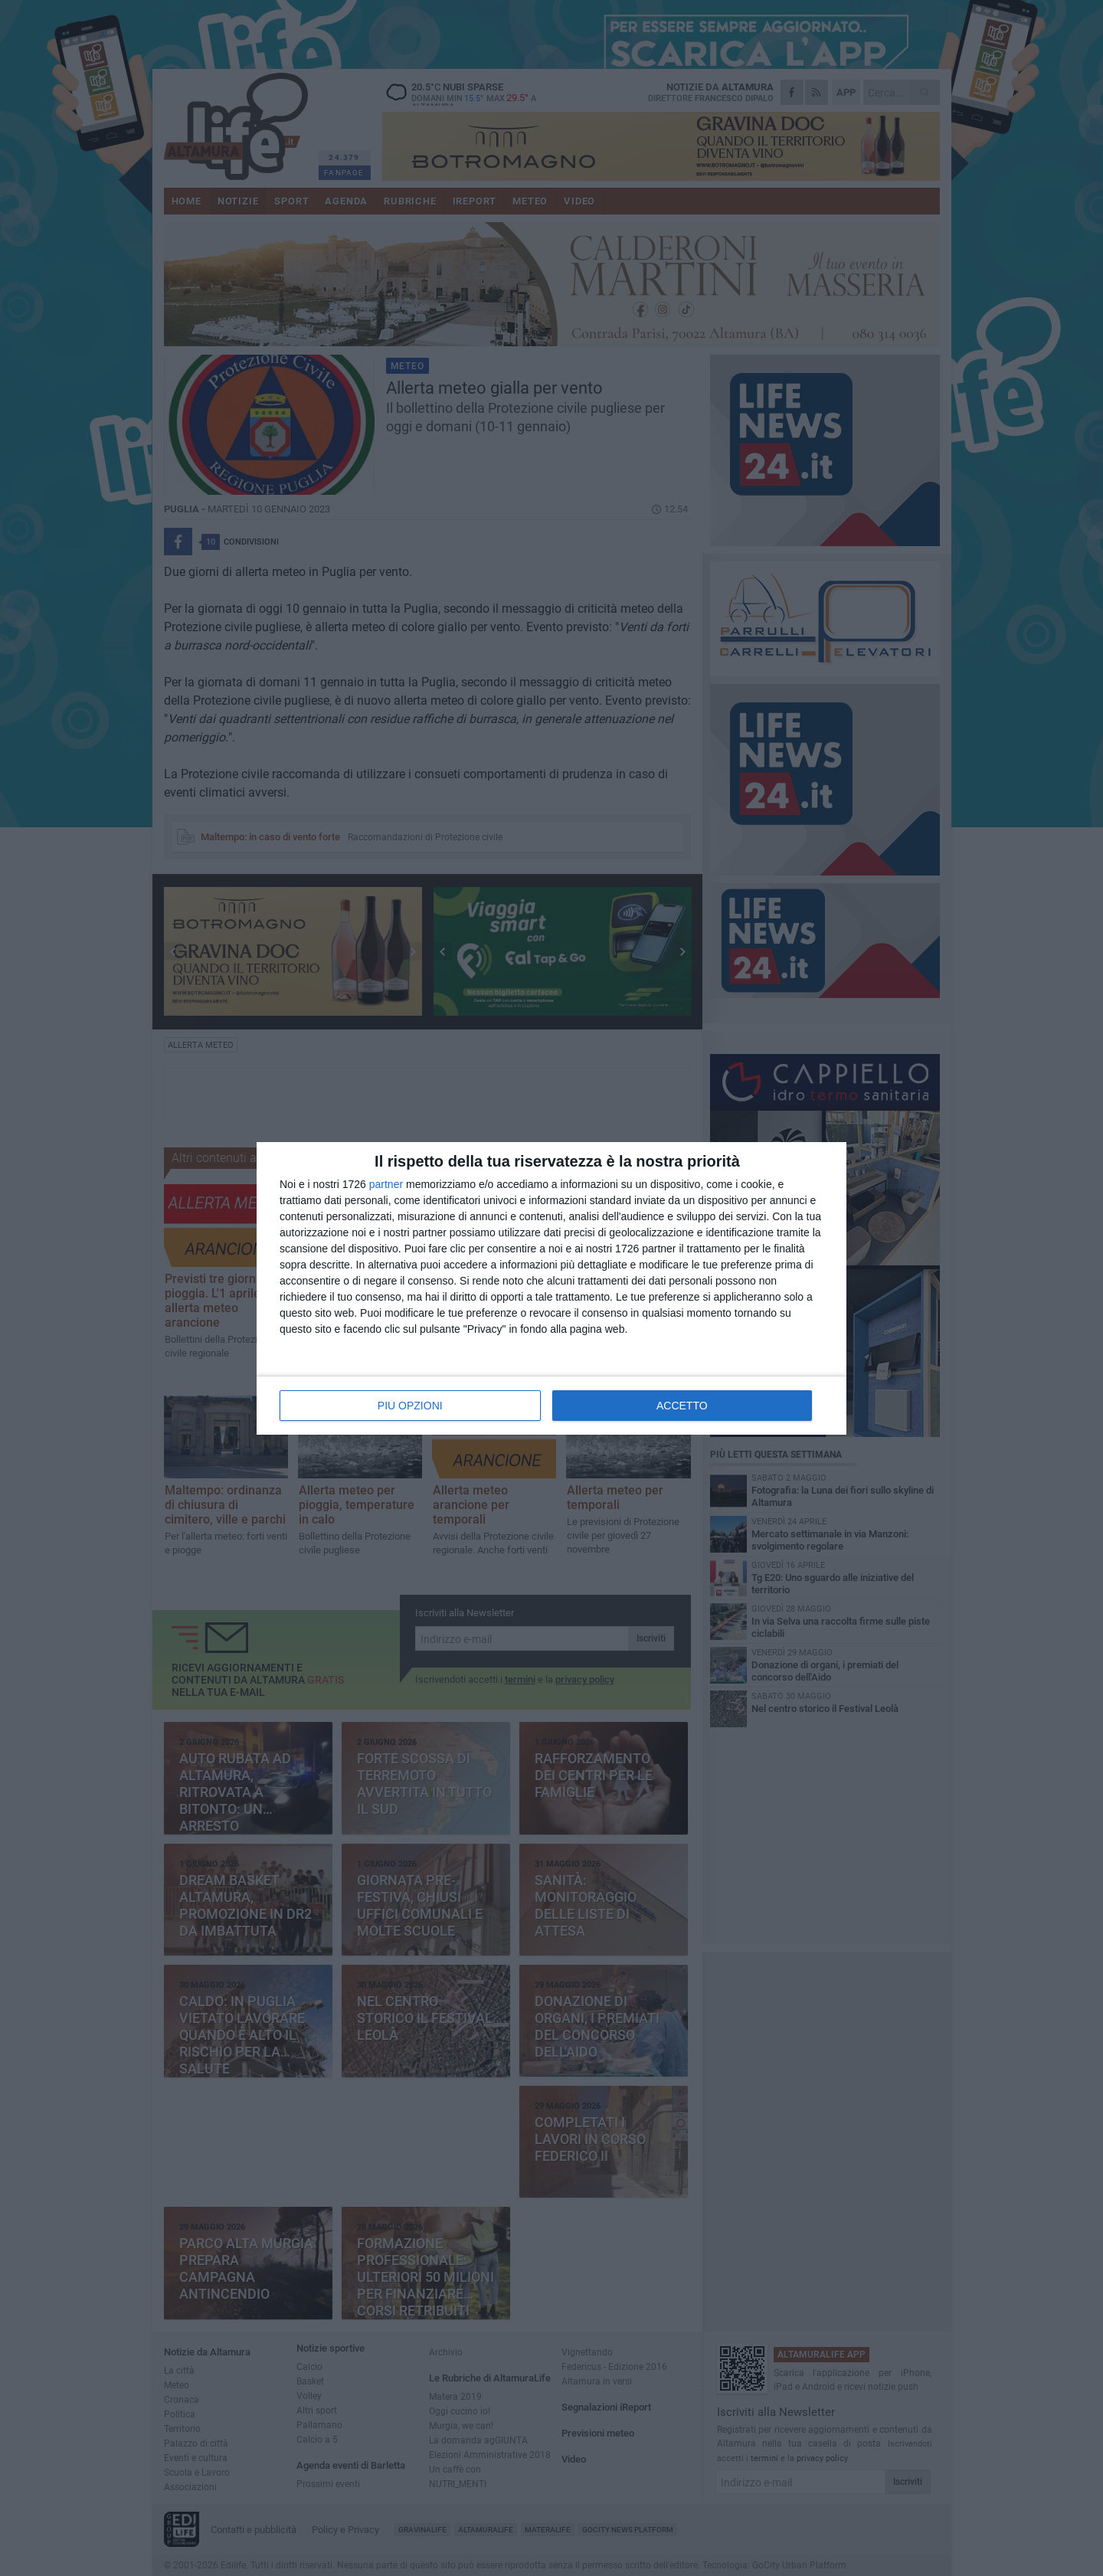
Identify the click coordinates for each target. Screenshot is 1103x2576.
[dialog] (551, 1288)
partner (386, 1184)
